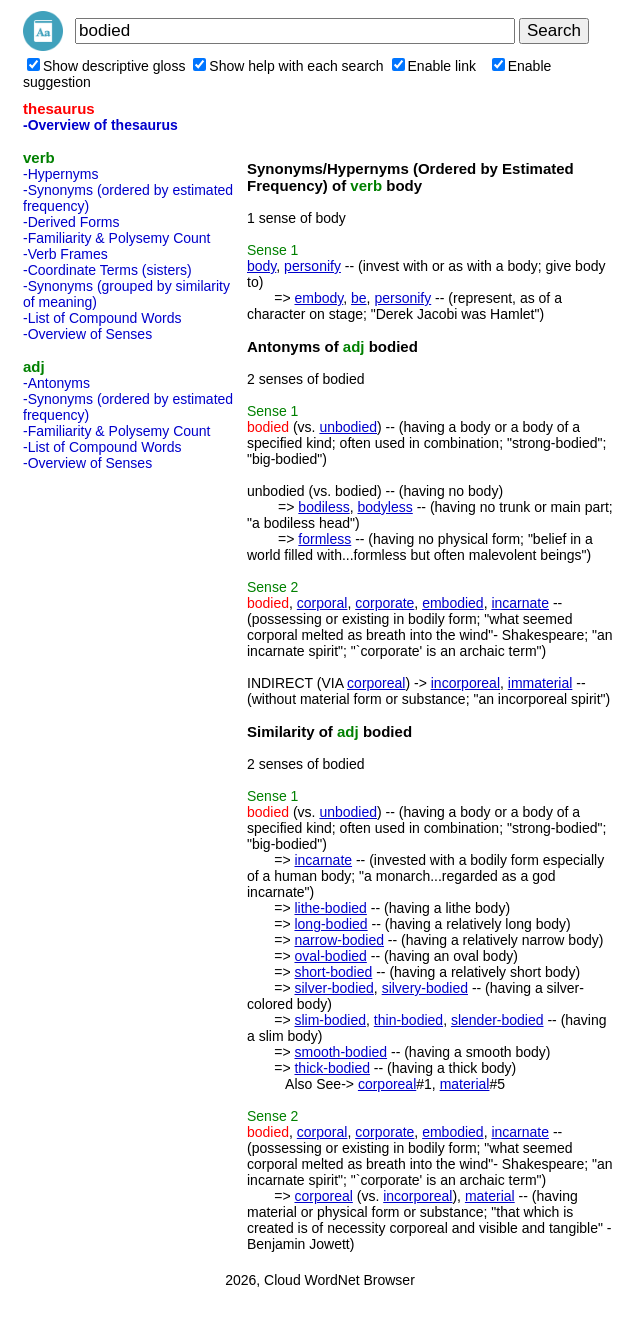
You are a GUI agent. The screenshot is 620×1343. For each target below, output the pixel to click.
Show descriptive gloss (106, 66)
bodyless (385, 507)
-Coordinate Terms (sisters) (107, 270)
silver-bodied (333, 988)
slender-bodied (497, 1020)
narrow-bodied (339, 940)
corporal (322, 603)
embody (318, 298)
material (465, 1084)
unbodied (348, 427)
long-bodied (330, 924)
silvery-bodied (425, 988)
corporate (384, 603)
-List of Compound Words (102, 318)
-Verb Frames (65, 254)
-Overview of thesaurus (100, 125)
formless (324, 539)
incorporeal (465, 683)
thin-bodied (408, 1020)
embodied (453, 603)
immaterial (540, 683)
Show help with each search (288, 66)
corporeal (376, 683)
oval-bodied (330, 956)
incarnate (520, 603)
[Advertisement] (103, 778)
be (359, 298)
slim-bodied (330, 1020)
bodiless (323, 507)
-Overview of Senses (87, 334)
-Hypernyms (60, 174)
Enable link (434, 66)
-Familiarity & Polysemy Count (117, 238)
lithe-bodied (330, 908)
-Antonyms (56, 383)
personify (312, 266)
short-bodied (333, 972)
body (261, 266)
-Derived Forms (71, 222)
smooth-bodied (340, 1052)
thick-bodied (332, 1068)
